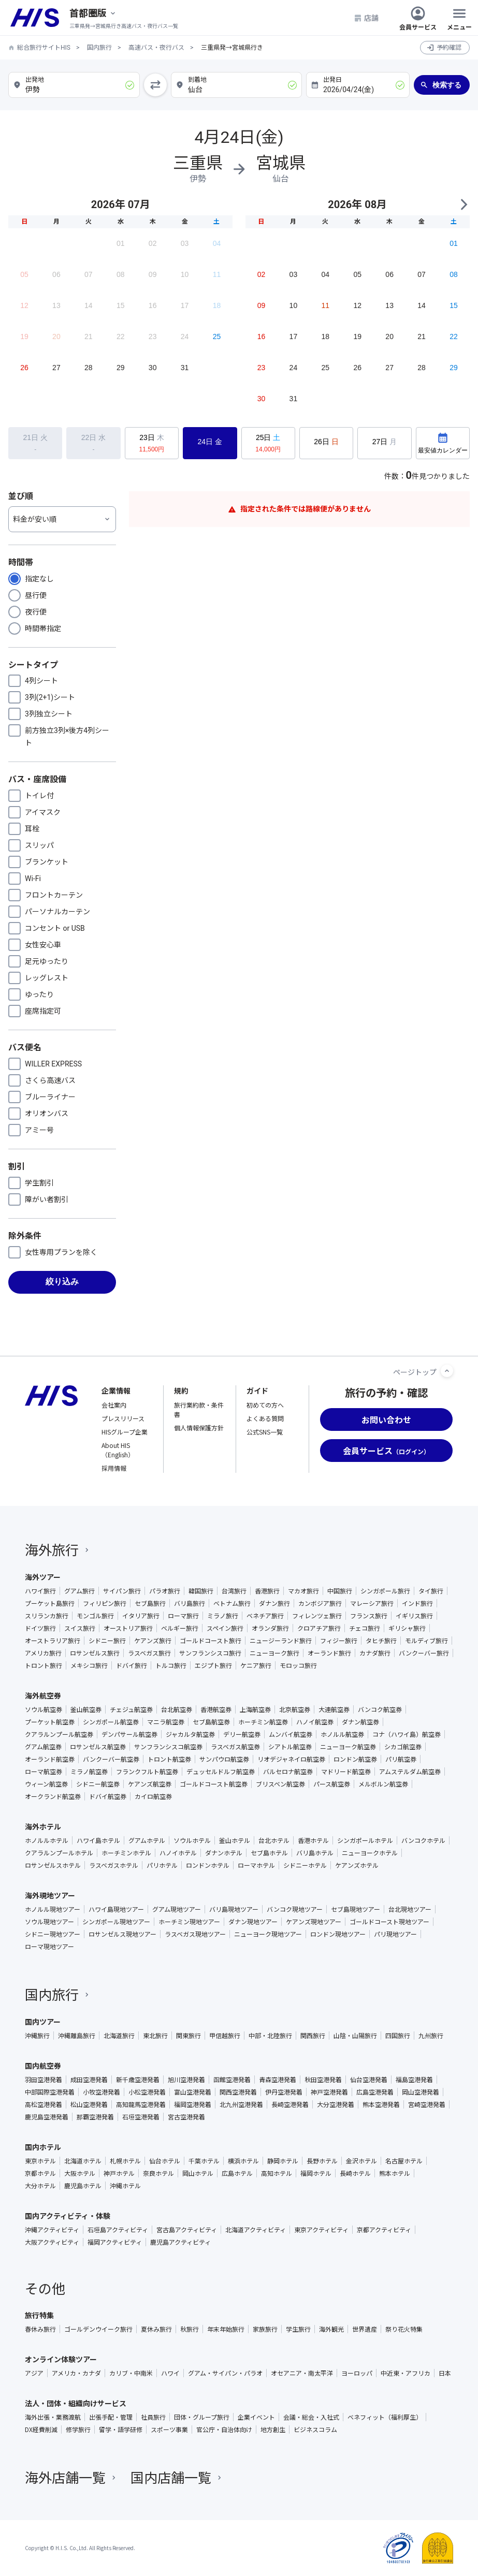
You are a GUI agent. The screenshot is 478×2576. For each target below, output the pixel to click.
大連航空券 (334, 1709)
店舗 (366, 17)
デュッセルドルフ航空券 (220, 1771)
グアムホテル (146, 1840)
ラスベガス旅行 (149, 1653)
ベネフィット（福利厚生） (384, 2417)
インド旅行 (417, 1603)
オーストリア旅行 (128, 1628)
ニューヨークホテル (370, 1853)
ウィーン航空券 (46, 1784)
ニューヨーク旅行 (274, 1653)
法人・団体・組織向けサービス (75, 2403)
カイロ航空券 (153, 1796)
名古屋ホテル (404, 2161)
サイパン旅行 (122, 1591)
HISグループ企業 (125, 1431)
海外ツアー (43, 1577)
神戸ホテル (119, 2173)
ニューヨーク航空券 (348, 1747)
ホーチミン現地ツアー (189, 1922)
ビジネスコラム (315, 2429)
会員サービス (418, 17)
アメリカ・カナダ (76, 2373)
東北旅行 (155, 2035)
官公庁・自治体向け (224, 2429)
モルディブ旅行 (426, 1640)
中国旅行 (339, 1591)
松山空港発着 (89, 2104)
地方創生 (272, 2429)
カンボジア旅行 (320, 1603)
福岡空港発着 (192, 2104)
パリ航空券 (400, 1759)
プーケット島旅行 (50, 1603)
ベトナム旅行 (232, 1603)
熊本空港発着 (381, 2104)
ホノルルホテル (46, 1840)
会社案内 (114, 1404)
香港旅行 (267, 1591)
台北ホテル (273, 1840)
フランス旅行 (368, 1616)
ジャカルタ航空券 (190, 1734)
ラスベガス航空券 (235, 1747)
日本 (445, 2373)
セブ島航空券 (211, 1722)
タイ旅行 (430, 1591)
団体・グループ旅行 (201, 2417)
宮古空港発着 (186, 2117)
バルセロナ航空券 (288, 1771)
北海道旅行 (119, 2035)
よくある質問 (265, 1418)
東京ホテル (40, 2161)
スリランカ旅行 (46, 1616)
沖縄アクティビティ (52, 2230)
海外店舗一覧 (71, 2476)
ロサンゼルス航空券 (98, 1747)
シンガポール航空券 (111, 1722)
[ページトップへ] (447, 1371)
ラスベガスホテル (113, 1865)
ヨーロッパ (356, 2373)
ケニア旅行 (255, 1665)
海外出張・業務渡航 (53, 2417)
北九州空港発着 (241, 2104)
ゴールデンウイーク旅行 (98, 2329)
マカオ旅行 (303, 1591)
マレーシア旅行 (372, 1603)
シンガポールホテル (365, 1840)
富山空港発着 (192, 2092)
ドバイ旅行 (131, 1665)
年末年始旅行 (225, 2329)
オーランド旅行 (329, 1653)
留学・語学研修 (120, 2429)
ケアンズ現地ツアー (313, 1922)
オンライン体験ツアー (61, 2359)
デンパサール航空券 (129, 1734)
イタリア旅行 (141, 1616)
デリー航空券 (241, 1734)
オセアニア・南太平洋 (302, 2373)
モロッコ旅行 (298, 1665)
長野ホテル (322, 2161)
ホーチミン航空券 (263, 1722)
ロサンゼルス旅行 (95, 1653)
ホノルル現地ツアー (52, 1909)
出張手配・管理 (111, 2417)
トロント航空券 (169, 1759)
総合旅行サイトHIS (43, 47)
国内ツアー (43, 2021)
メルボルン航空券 (383, 1784)
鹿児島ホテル (83, 2186)
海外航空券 (43, 1695)
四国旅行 (397, 2035)
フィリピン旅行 (104, 1603)
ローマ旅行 (183, 1616)
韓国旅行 (201, 1591)
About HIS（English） (118, 1450)
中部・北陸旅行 (270, 2035)
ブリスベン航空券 (280, 1784)
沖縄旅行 (37, 2035)
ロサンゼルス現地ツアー (122, 1934)
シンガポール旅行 (385, 1591)
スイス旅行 (79, 1628)
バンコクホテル (423, 1840)
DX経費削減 (41, 2429)
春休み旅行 (40, 2329)
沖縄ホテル (125, 2186)
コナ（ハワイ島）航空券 (406, 1734)
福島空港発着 (414, 2079)
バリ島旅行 (189, 1603)
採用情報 (114, 1467)
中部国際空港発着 (50, 2092)
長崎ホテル (355, 2173)
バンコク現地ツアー (295, 1909)
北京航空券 (294, 1709)
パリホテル (162, 1865)
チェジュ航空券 (131, 1709)
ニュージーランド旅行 (281, 1640)
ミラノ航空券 (89, 1771)
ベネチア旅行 (265, 1616)
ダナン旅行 (274, 1603)
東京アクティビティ (321, 2230)
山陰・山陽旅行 (355, 2035)
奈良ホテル (158, 2173)
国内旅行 (99, 47)
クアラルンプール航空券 (59, 1734)
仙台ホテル (164, 2161)
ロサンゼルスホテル (53, 1865)
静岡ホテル (282, 2161)
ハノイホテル (178, 1853)
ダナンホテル (223, 1853)
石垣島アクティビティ (118, 2230)
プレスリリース (123, 1418)
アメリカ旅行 (43, 1653)
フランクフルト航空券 (147, 1771)
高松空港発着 (43, 2104)
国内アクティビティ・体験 (67, 2216)
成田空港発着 (89, 2079)
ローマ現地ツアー (49, 1946)
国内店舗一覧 (177, 2476)
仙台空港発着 (368, 2079)
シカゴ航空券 (403, 1747)
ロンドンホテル (207, 1865)
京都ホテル (40, 2173)
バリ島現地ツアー (233, 1909)
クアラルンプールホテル (59, 1853)
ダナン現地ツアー (253, 1922)
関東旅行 (188, 2035)
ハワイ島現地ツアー (116, 1909)
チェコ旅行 (364, 1628)
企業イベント (256, 2417)
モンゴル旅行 (95, 1616)
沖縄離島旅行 (76, 2035)
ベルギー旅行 (179, 1628)
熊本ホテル (394, 2173)
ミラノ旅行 (222, 1616)
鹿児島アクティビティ (180, 2242)
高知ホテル (276, 2173)
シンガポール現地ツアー (116, 1922)
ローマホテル (256, 1865)
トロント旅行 (43, 1665)
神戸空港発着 (329, 2092)
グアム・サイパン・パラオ (225, 2373)
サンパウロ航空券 (224, 1759)
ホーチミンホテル (126, 1853)
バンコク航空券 (380, 1709)
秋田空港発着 (323, 2079)
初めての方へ (265, 1404)
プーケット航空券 (50, 1722)
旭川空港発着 (186, 2079)
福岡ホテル (315, 2173)
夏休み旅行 (156, 2329)
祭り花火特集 (404, 2329)
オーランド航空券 (50, 1759)
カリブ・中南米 (131, 2373)
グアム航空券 (43, 1747)
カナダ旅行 (374, 1653)
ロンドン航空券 (355, 1759)
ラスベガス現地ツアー (195, 1934)
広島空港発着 (375, 2092)
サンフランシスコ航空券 (168, 1747)
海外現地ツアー (50, 1895)
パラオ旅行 (164, 1591)
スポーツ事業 (169, 2429)
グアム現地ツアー (176, 1909)
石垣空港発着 (141, 2117)
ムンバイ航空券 (290, 1734)
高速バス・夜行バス (156, 47)
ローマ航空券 (43, 1771)
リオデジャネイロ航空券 (291, 1759)
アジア (34, 2373)
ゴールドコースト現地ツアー (389, 1922)
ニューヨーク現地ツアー (268, 1934)
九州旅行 (430, 2035)
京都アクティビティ (384, 2230)
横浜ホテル (243, 2161)
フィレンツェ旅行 (317, 1616)
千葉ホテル (204, 2161)
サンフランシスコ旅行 (210, 1653)
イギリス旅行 (414, 1616)
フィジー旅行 (338, 1640)
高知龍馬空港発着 (141, 2104)
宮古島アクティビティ (186, 2230)
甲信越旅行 (224, 2035)
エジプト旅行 (213, 1665)
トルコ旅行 (170, 1665)
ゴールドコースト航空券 (214, 1784)
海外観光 (331, 2329)
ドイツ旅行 (40, 1628)
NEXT (463, 204)
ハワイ (170, 2373)
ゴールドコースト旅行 (210, 1640)
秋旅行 (189, 2329)
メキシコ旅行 (89, 1665)
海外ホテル (43, 1826)
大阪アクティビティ (52, 2242)
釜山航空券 (86, 1709)
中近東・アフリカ (405, 2373)
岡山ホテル (197, 2173)
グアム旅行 (79, 1591)
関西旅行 (312, 2035)
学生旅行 (298, 2329)
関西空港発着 (238, 2092)
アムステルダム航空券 (410, 1771)
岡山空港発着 (420, 2092)
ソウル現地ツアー (49, 1922)
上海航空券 (255, 1709)
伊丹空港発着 (283, 2092)
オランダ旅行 (270, 1628)
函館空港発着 (232, 2079)
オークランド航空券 (53, 1796)
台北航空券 (176, 1709)
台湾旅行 (234, 1591)
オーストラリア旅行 (52, 1640)
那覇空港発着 (95, 2117)
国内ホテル (43, 2147)
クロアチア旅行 (319, 1628)
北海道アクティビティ (255, 2230)
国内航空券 (43, 2065)
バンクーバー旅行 (424, 1653)
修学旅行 (78, 2429)
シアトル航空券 (290, 1747)
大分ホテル (40, 2186)
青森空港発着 (277, 2079)
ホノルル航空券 (342, 1734)
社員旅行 (153, 2417)
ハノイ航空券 (315, 1722)
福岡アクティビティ (115, 2242)
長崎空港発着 (290, 2104)
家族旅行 (265, 2329)
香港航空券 (215, 1709)
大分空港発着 (335, 2104)
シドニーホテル (305, 1865)
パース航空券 (331, 1784)
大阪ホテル (79, 2173)
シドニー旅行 (107, 1640)
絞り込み (62, 1281)
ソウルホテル (192, 1840)
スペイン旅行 (225, 1628)
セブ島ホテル (269, 1853)
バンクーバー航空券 (111, 1759)
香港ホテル (313, 1840)
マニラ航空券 (165, 1722)
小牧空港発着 (101, 2092)
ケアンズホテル (357, 1865)
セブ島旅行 (150, 1603)
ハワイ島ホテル (98, 1840)
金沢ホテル (361, 2161)
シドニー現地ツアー (52, 1934)
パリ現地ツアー (395, 1934)
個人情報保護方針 (199, 1427)
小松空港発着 (147, 2092)
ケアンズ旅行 (152, 1640)
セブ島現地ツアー (355, 1909)
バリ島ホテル (315, 1853)
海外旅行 (58, 1549)
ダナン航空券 (360, 1722)
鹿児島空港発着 (46, 2117)
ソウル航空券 (43, 1709)
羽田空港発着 (43, 2079)
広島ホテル (237, 2173)
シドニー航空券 (98, 1784)
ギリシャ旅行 (407, 1628)
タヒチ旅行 (381, 1640)
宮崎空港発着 (426, 2104)
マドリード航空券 (346, 1771)
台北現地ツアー (409, 1909)
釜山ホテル (234, 1840)
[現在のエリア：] (93, 13)
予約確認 (449, 47)
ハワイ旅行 (40, 1591)
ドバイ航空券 (107, 1796)
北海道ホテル (83, 2161)
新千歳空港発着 (138, 2079)
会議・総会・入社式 (311, 2417)
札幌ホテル (125, 2161)
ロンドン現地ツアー (338, 1934)
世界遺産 (364, 2329)
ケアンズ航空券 (149, 1784)
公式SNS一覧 (265, 1431)
